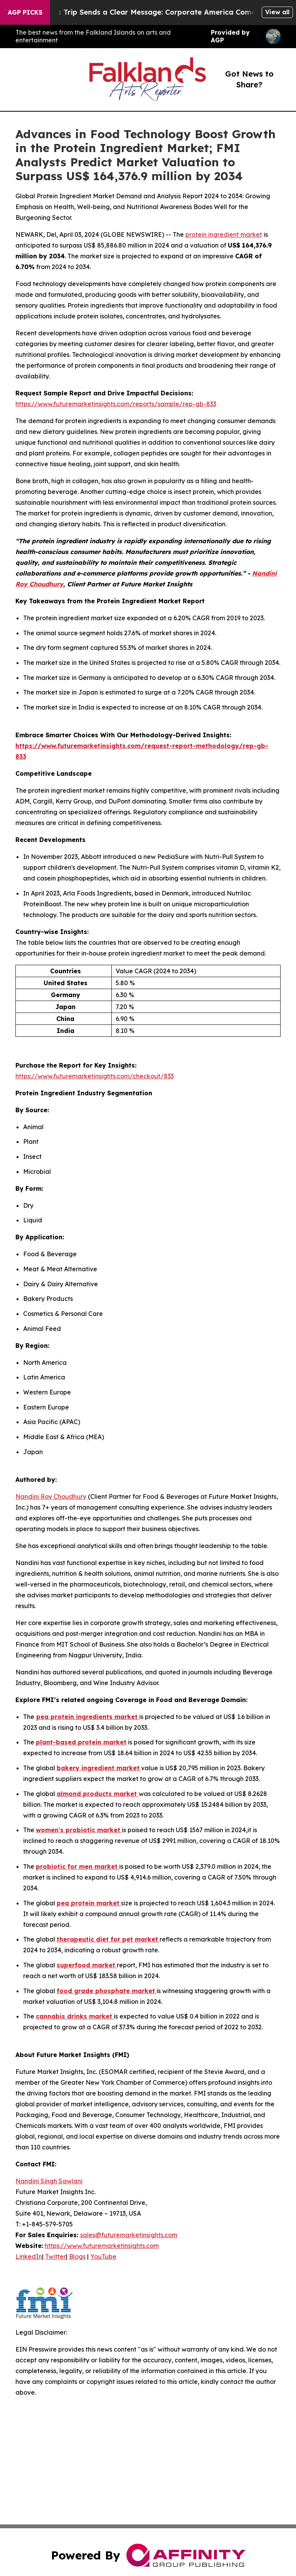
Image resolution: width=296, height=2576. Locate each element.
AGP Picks (25, 12)
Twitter (55, 2256)
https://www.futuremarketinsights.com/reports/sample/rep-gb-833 (115, 404)
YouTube (103, 2256)
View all (277, 12)
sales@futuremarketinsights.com (128, 2235)
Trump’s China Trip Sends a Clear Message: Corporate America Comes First (152, 12)
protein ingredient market (223, 234)
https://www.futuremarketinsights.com (102, 2246)
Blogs (77, 2256)
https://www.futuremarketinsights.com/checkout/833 (94, 1076)
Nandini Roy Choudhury (50, 1496)
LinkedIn (28, 2256)
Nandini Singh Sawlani (48, 2181)
